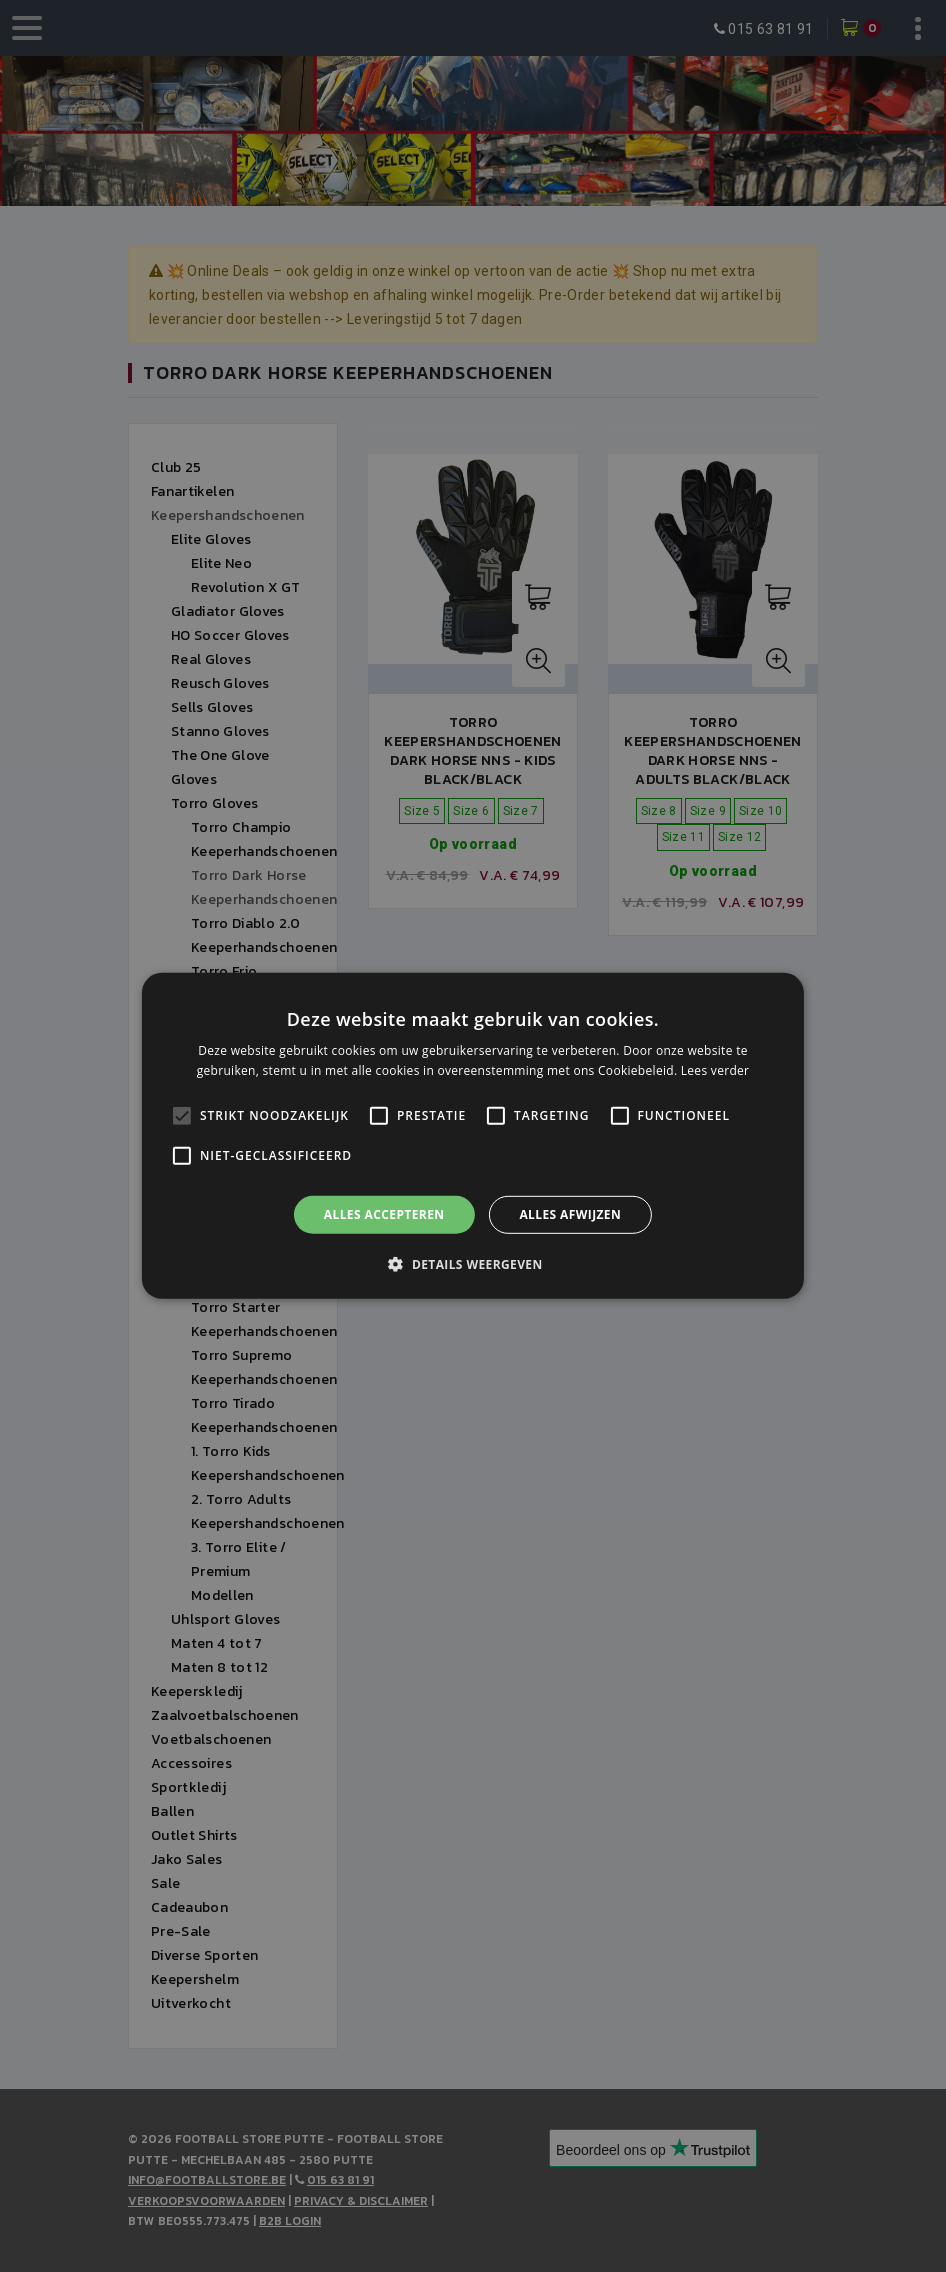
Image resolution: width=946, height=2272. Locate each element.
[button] (472, 1264)
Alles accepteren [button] (384, 1214)
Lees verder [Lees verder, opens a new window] (715, 1070)
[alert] (473, 1136)
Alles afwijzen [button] (570, 1214)
